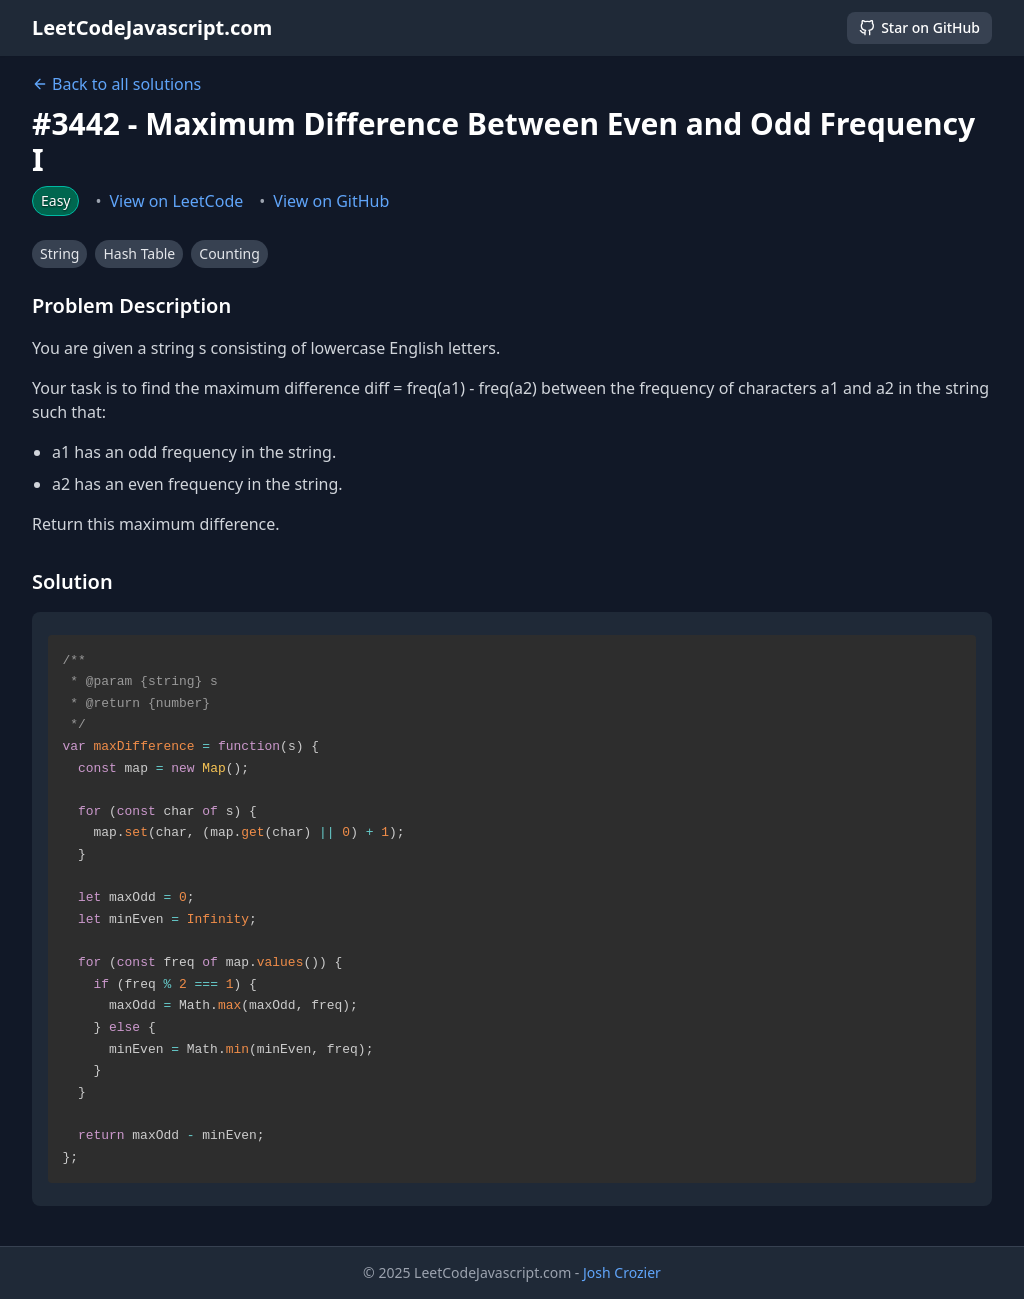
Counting (229, 253)
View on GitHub (331, 201)
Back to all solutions (116, 84)
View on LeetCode (177, 201)
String (59, 253)
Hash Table (139, 253)
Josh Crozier (622, 1272)
